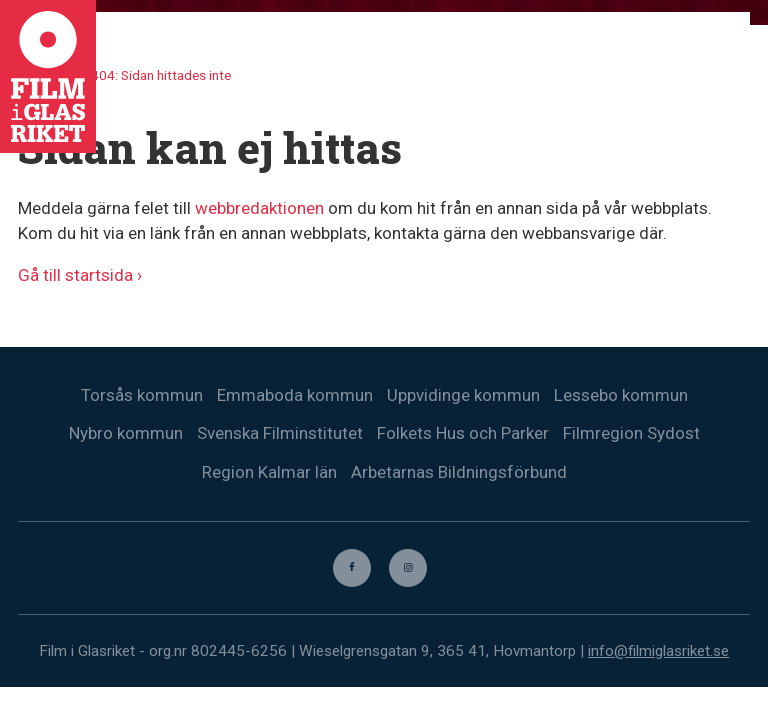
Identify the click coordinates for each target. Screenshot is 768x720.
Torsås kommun (142, 395)
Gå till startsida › (80, 275)
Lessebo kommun (621, 395)
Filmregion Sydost (631, 434)
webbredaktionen (259, 208)
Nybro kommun (126, 434)
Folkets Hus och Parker (463, 434)
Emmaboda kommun (295, 395)
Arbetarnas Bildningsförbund (459, 473)
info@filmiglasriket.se (658, 652)
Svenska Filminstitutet (280, 434)
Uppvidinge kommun (463, 395)
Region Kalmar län (269, 473)
